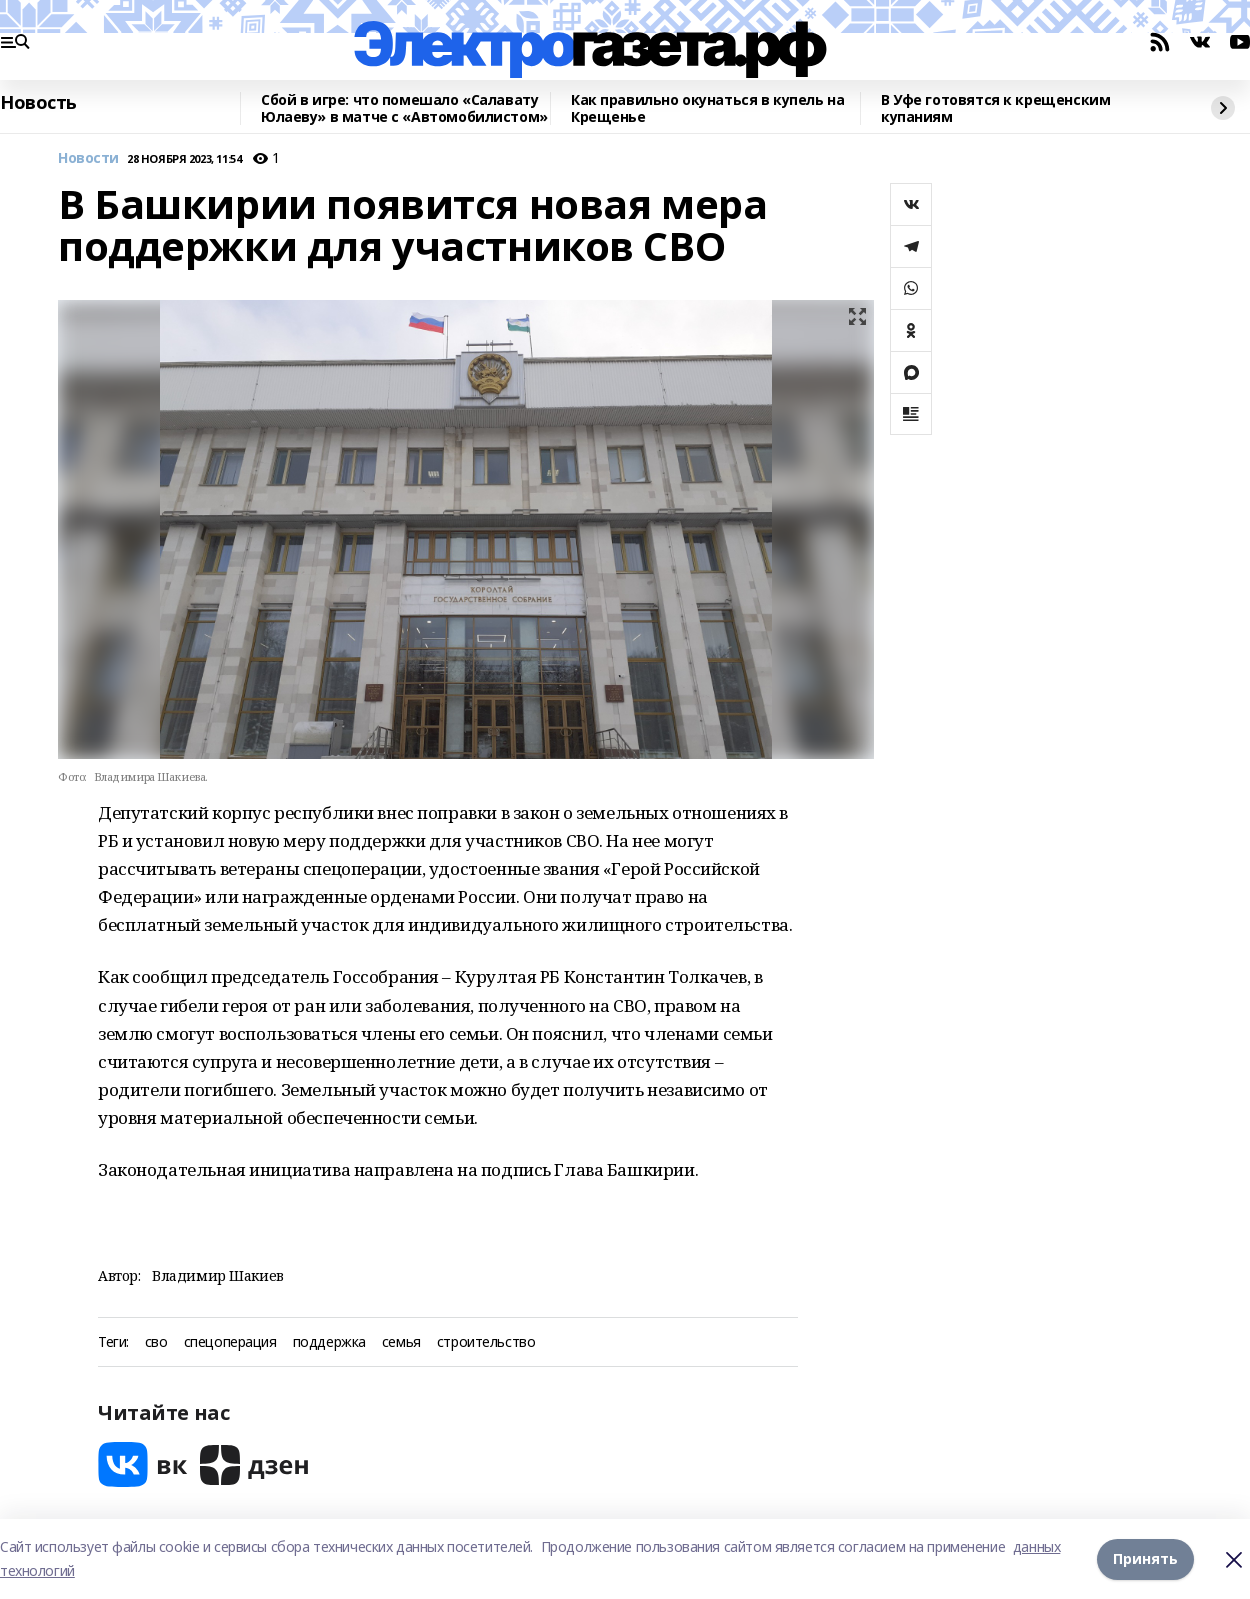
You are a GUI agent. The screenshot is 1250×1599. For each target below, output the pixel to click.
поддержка (329, 1342)
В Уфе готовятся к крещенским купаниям (995, 108)
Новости (88, 158)
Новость (38, 103)
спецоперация (230, 1342)
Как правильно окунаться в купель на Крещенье (707, 108)
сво (156, 1342)
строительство (486, 1342)
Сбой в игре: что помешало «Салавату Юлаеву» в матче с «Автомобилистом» (404, 108)
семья (401, 1342)
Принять (1145, 1558)
